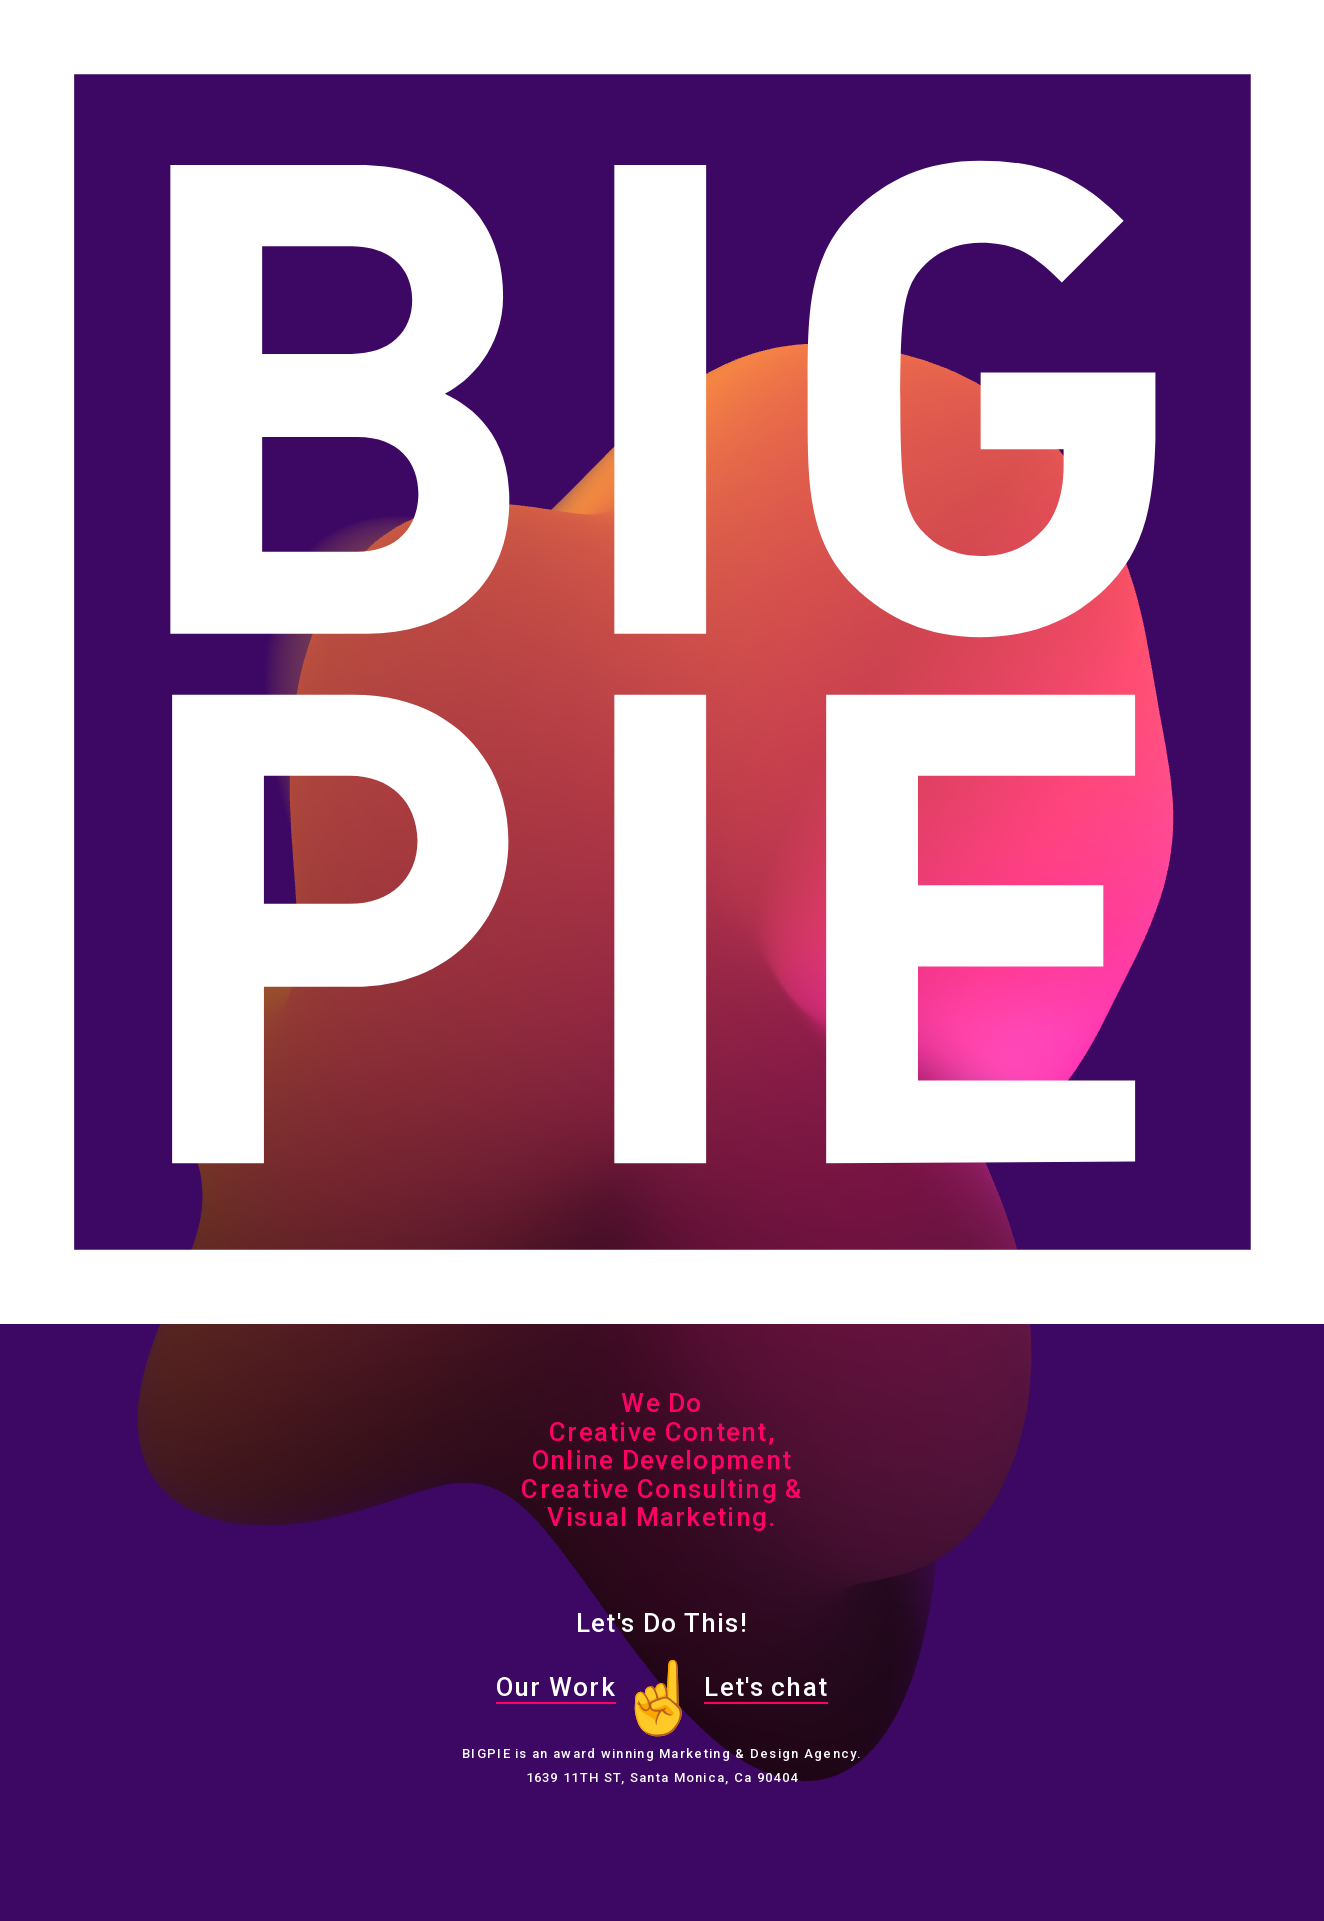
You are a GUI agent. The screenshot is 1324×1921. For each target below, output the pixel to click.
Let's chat (766, 1687)
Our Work (556, 1687)
